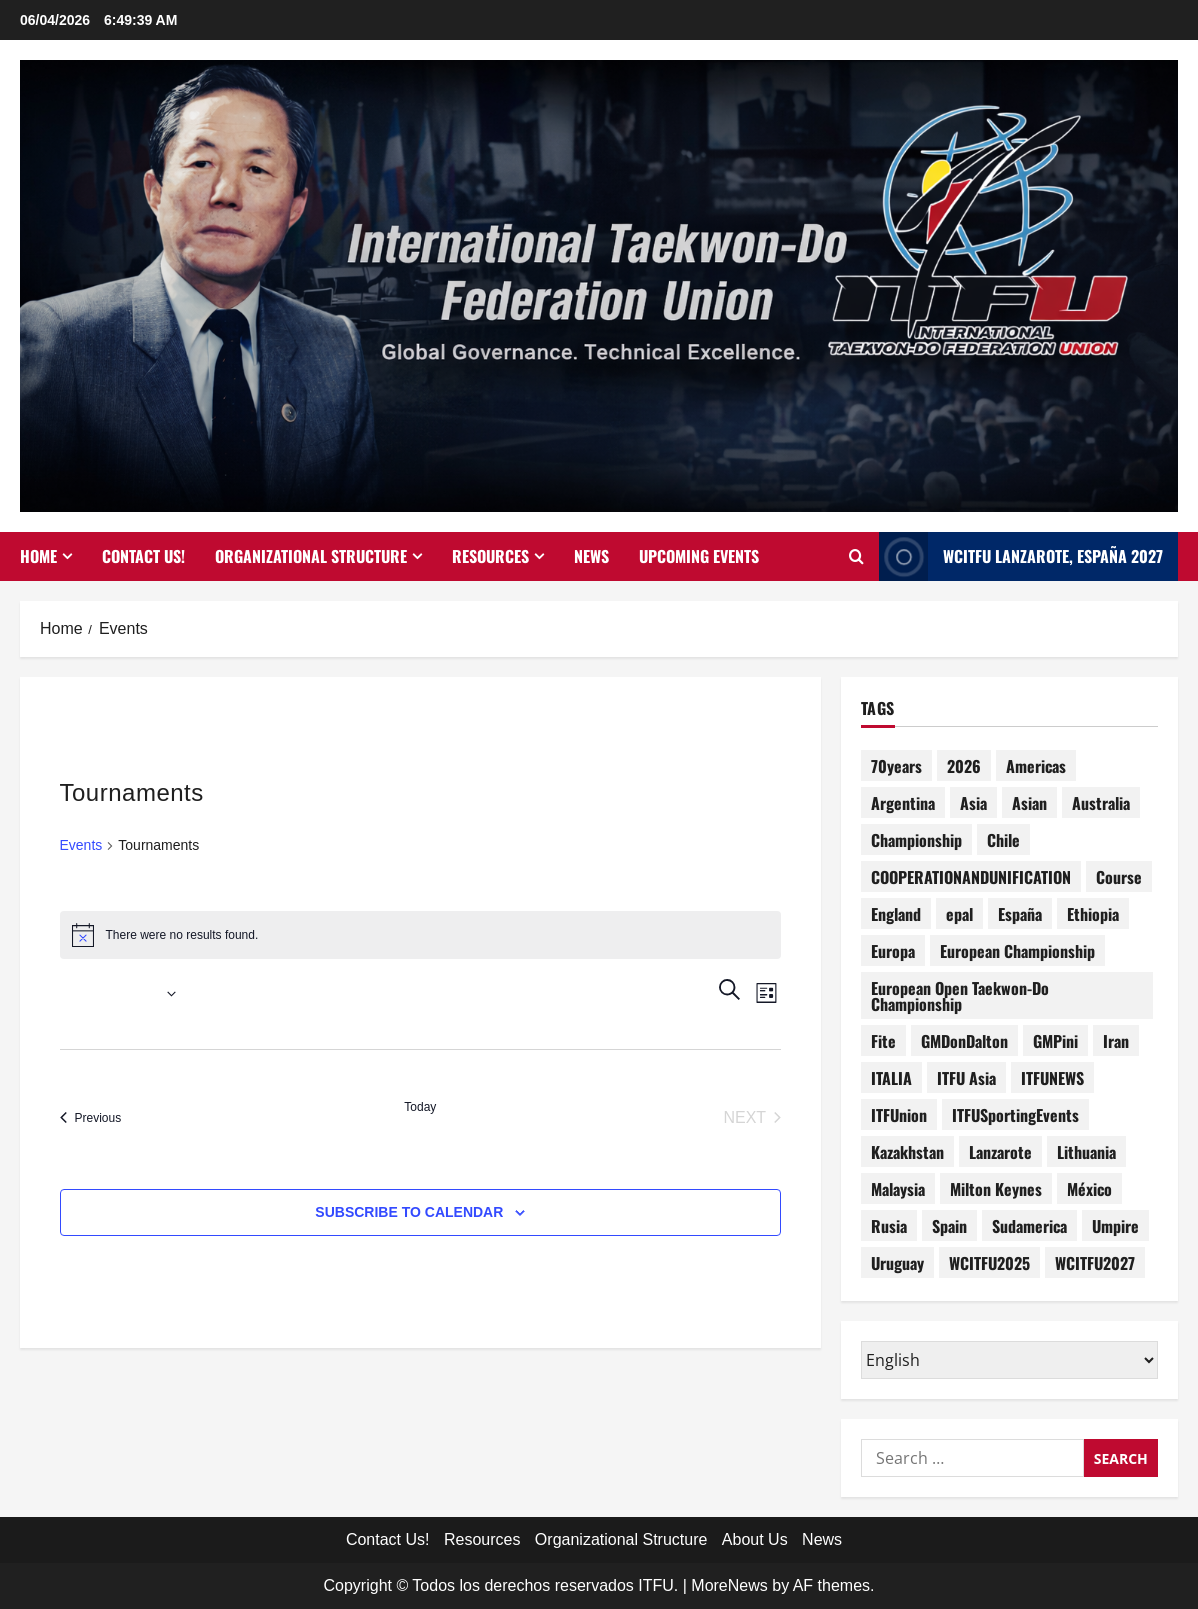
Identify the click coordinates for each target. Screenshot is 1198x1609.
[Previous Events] (91, 1118)
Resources (490, 556)
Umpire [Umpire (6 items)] (1115, 1226)
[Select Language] (1009, 1360)
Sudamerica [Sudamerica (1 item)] (1029, 1226)
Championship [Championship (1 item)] (916, 840)
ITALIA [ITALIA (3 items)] (891, 1078)
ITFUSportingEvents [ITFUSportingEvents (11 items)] (1015, 1115)
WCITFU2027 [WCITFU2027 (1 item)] (1095, 1263)
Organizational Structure (311, 556)
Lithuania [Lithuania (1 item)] (1086, 1152)
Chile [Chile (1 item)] (1003, 840)
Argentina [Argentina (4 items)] (903, 803)
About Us (755, 1539)
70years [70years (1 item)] (896, 766)
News (591, 556)
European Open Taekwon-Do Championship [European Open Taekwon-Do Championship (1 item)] (960, 996)
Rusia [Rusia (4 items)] (889, 1226)
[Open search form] (856, 557)
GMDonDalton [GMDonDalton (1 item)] (964, 1041)
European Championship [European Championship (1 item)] (1017, 951)
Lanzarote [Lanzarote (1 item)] (1000, 1152)
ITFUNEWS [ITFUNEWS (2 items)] (1052, 1078)
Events (81, 845)
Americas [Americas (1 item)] (1036, 766)
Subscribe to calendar (409, 1212)
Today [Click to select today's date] (420, 1107)
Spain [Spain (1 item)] (949, 1226)
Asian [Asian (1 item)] (1029, 803)
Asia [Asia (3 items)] (973, 803)
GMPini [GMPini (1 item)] (1055, 1041)
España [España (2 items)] (1020, 914)
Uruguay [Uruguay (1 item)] (897, 1263)
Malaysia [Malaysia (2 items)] (898, 1189)
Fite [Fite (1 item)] (883, 1041)
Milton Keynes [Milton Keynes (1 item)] (996, 1189)
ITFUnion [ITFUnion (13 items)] (899, 1115)
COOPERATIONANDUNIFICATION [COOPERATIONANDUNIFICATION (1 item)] (971, 877)
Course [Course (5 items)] (1119, 877)
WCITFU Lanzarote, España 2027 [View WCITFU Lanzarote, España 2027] (1021, 556)
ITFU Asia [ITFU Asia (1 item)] (966, 1078)
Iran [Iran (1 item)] (1116, 1041)
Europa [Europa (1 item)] (893, 951)
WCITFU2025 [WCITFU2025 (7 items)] (989, 1263)
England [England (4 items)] (896, 914)
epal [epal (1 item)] (959, 914)
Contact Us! (143, 556)
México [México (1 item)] (1089, 1189)
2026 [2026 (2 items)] (964, 766)
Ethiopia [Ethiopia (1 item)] (1093, 914)
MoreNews (729, 1585)
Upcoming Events (699, 556)
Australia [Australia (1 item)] (1101, 803)
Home (38, 556)
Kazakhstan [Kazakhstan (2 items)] (907, 1152)
